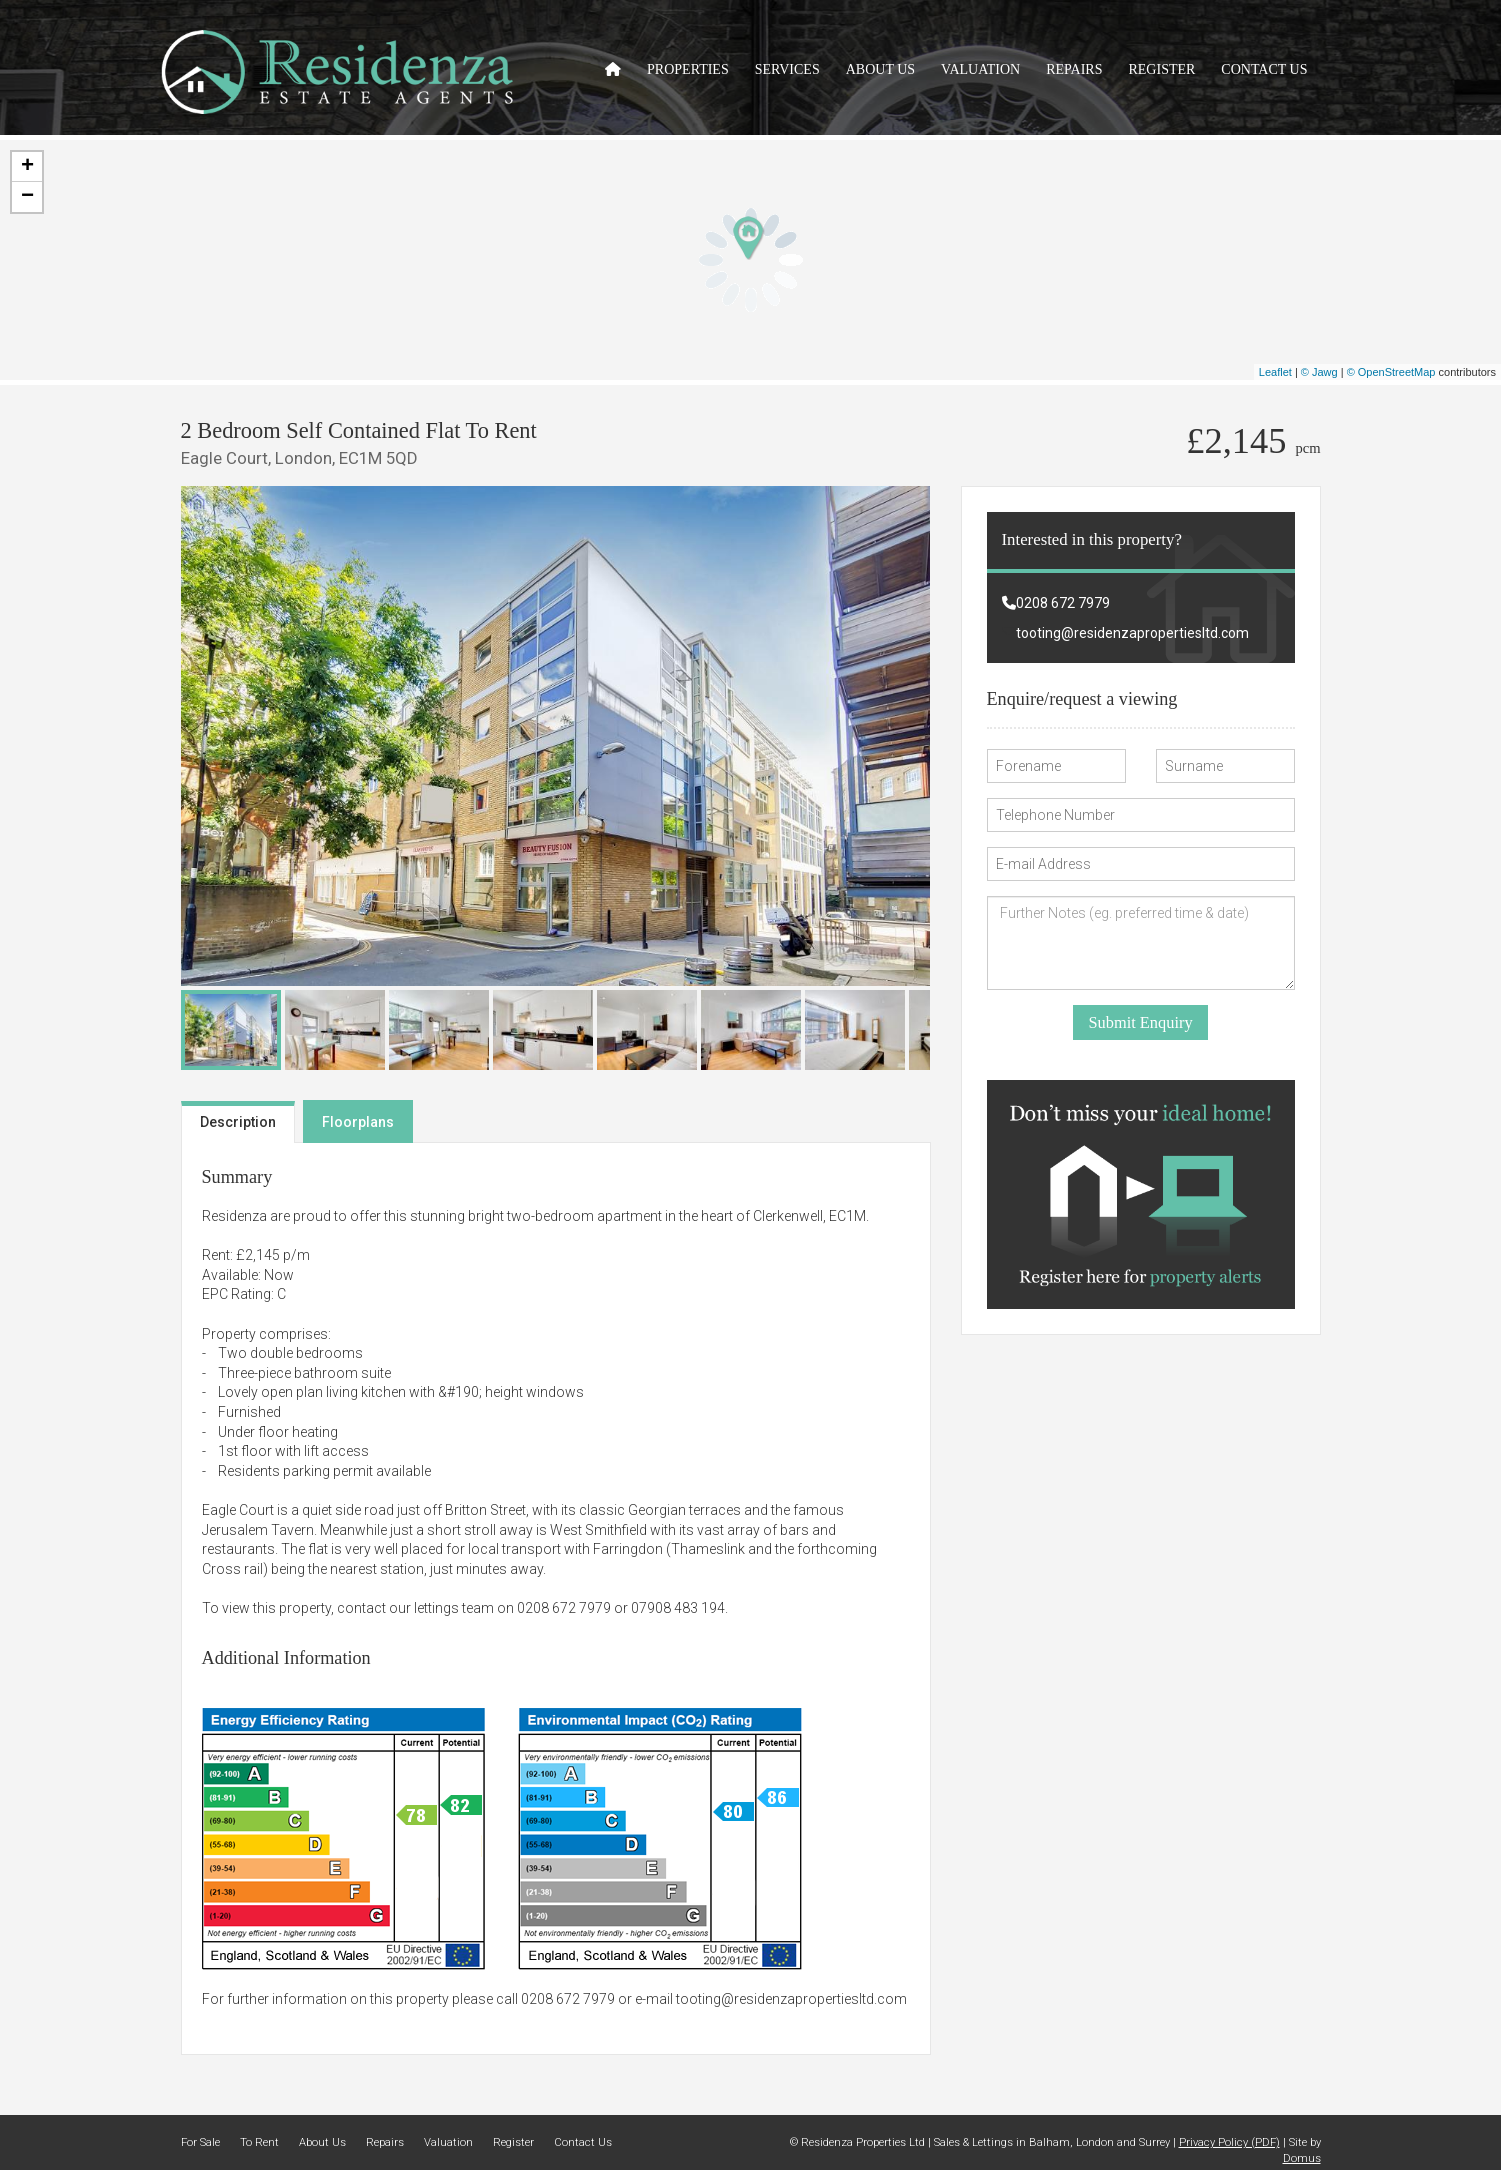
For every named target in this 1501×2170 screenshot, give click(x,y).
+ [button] (27, 167)
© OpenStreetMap (1391, 372)
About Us (880, 69)
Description (238, 1122)
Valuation (980, 69)
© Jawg (1319, 372)
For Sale (200, 2142)
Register (1161, 69)
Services (787, 69)
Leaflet (1275, 372)
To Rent (259, 2142)
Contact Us (1264, 69)
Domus (1302, 2158)
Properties (688, 69)
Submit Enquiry (1140, 1022)
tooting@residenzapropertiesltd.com (791, 1999)
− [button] (27, 197)
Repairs (1074, 69)
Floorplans (358, 1122)
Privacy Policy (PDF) (1229, 2142)
